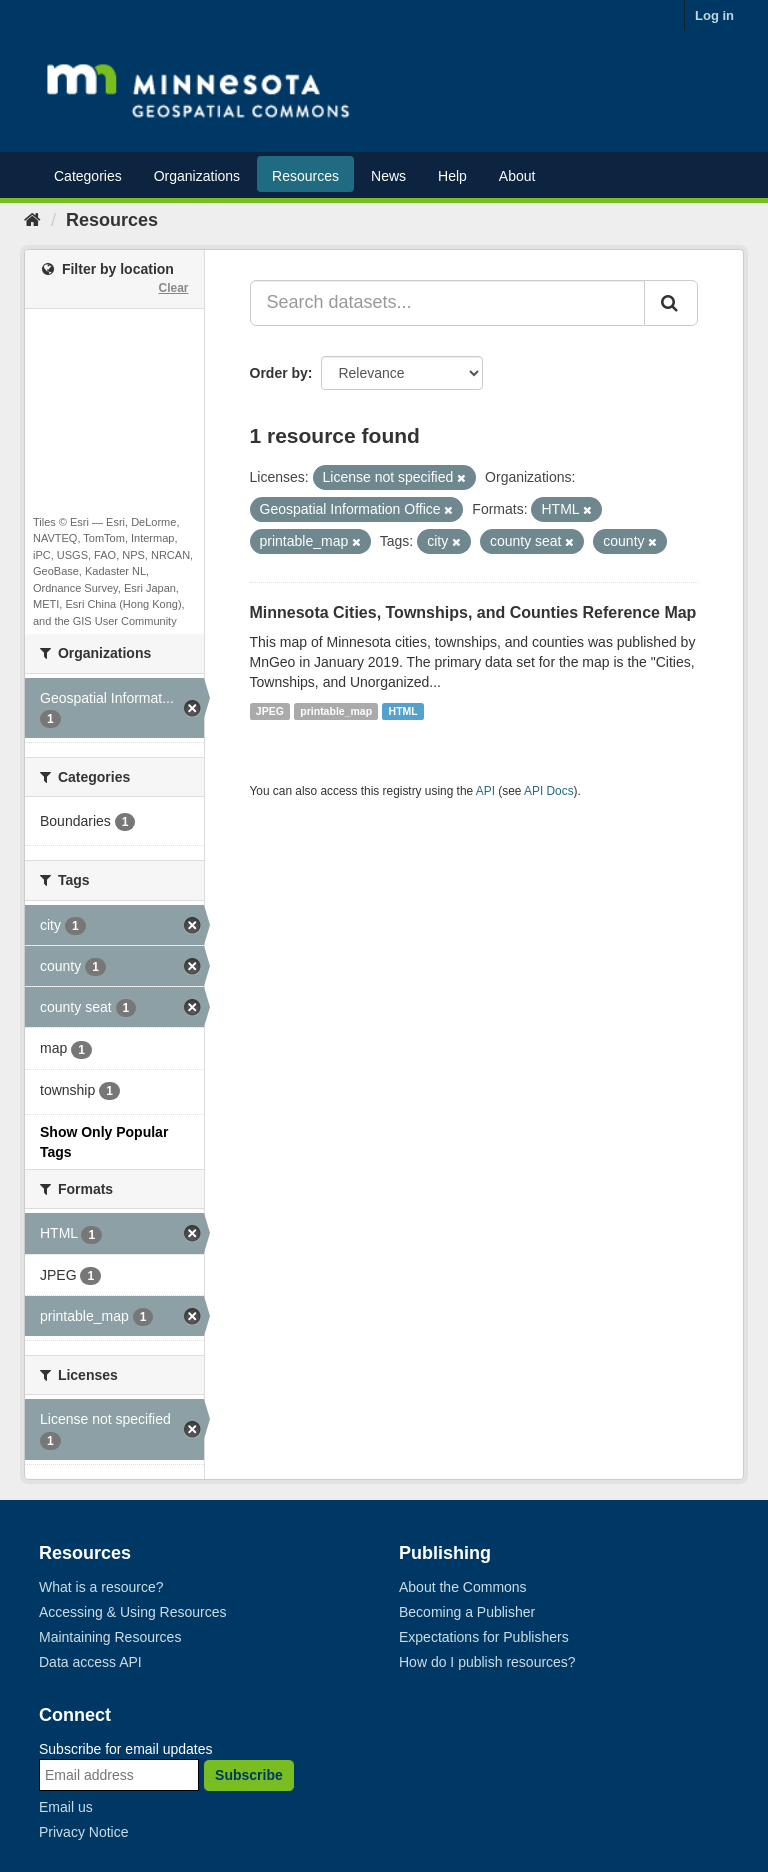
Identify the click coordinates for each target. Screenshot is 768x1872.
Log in (714, 15)
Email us (66, 1807)
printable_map (336, 711)
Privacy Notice (83, 1832)
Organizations (197, 176)
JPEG (270, 711)
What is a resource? (101, 1587)
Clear (173, 288)
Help (452, 176)
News (388, 176)
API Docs (549, 791)
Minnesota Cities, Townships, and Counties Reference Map (473, 612)
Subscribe (249, 1775)
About (517, 176)
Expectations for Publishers (484, 1637)
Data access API (90, 1662)
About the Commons (463, 1587)
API (485, 791)
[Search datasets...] (448, 303)
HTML (403, 711)
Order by (279, 373)
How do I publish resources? (487, 1662)
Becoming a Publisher (467, 1612)
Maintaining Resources (110, 1637)
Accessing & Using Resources (133, 1612)
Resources (305, 176)
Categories (88, 176)
